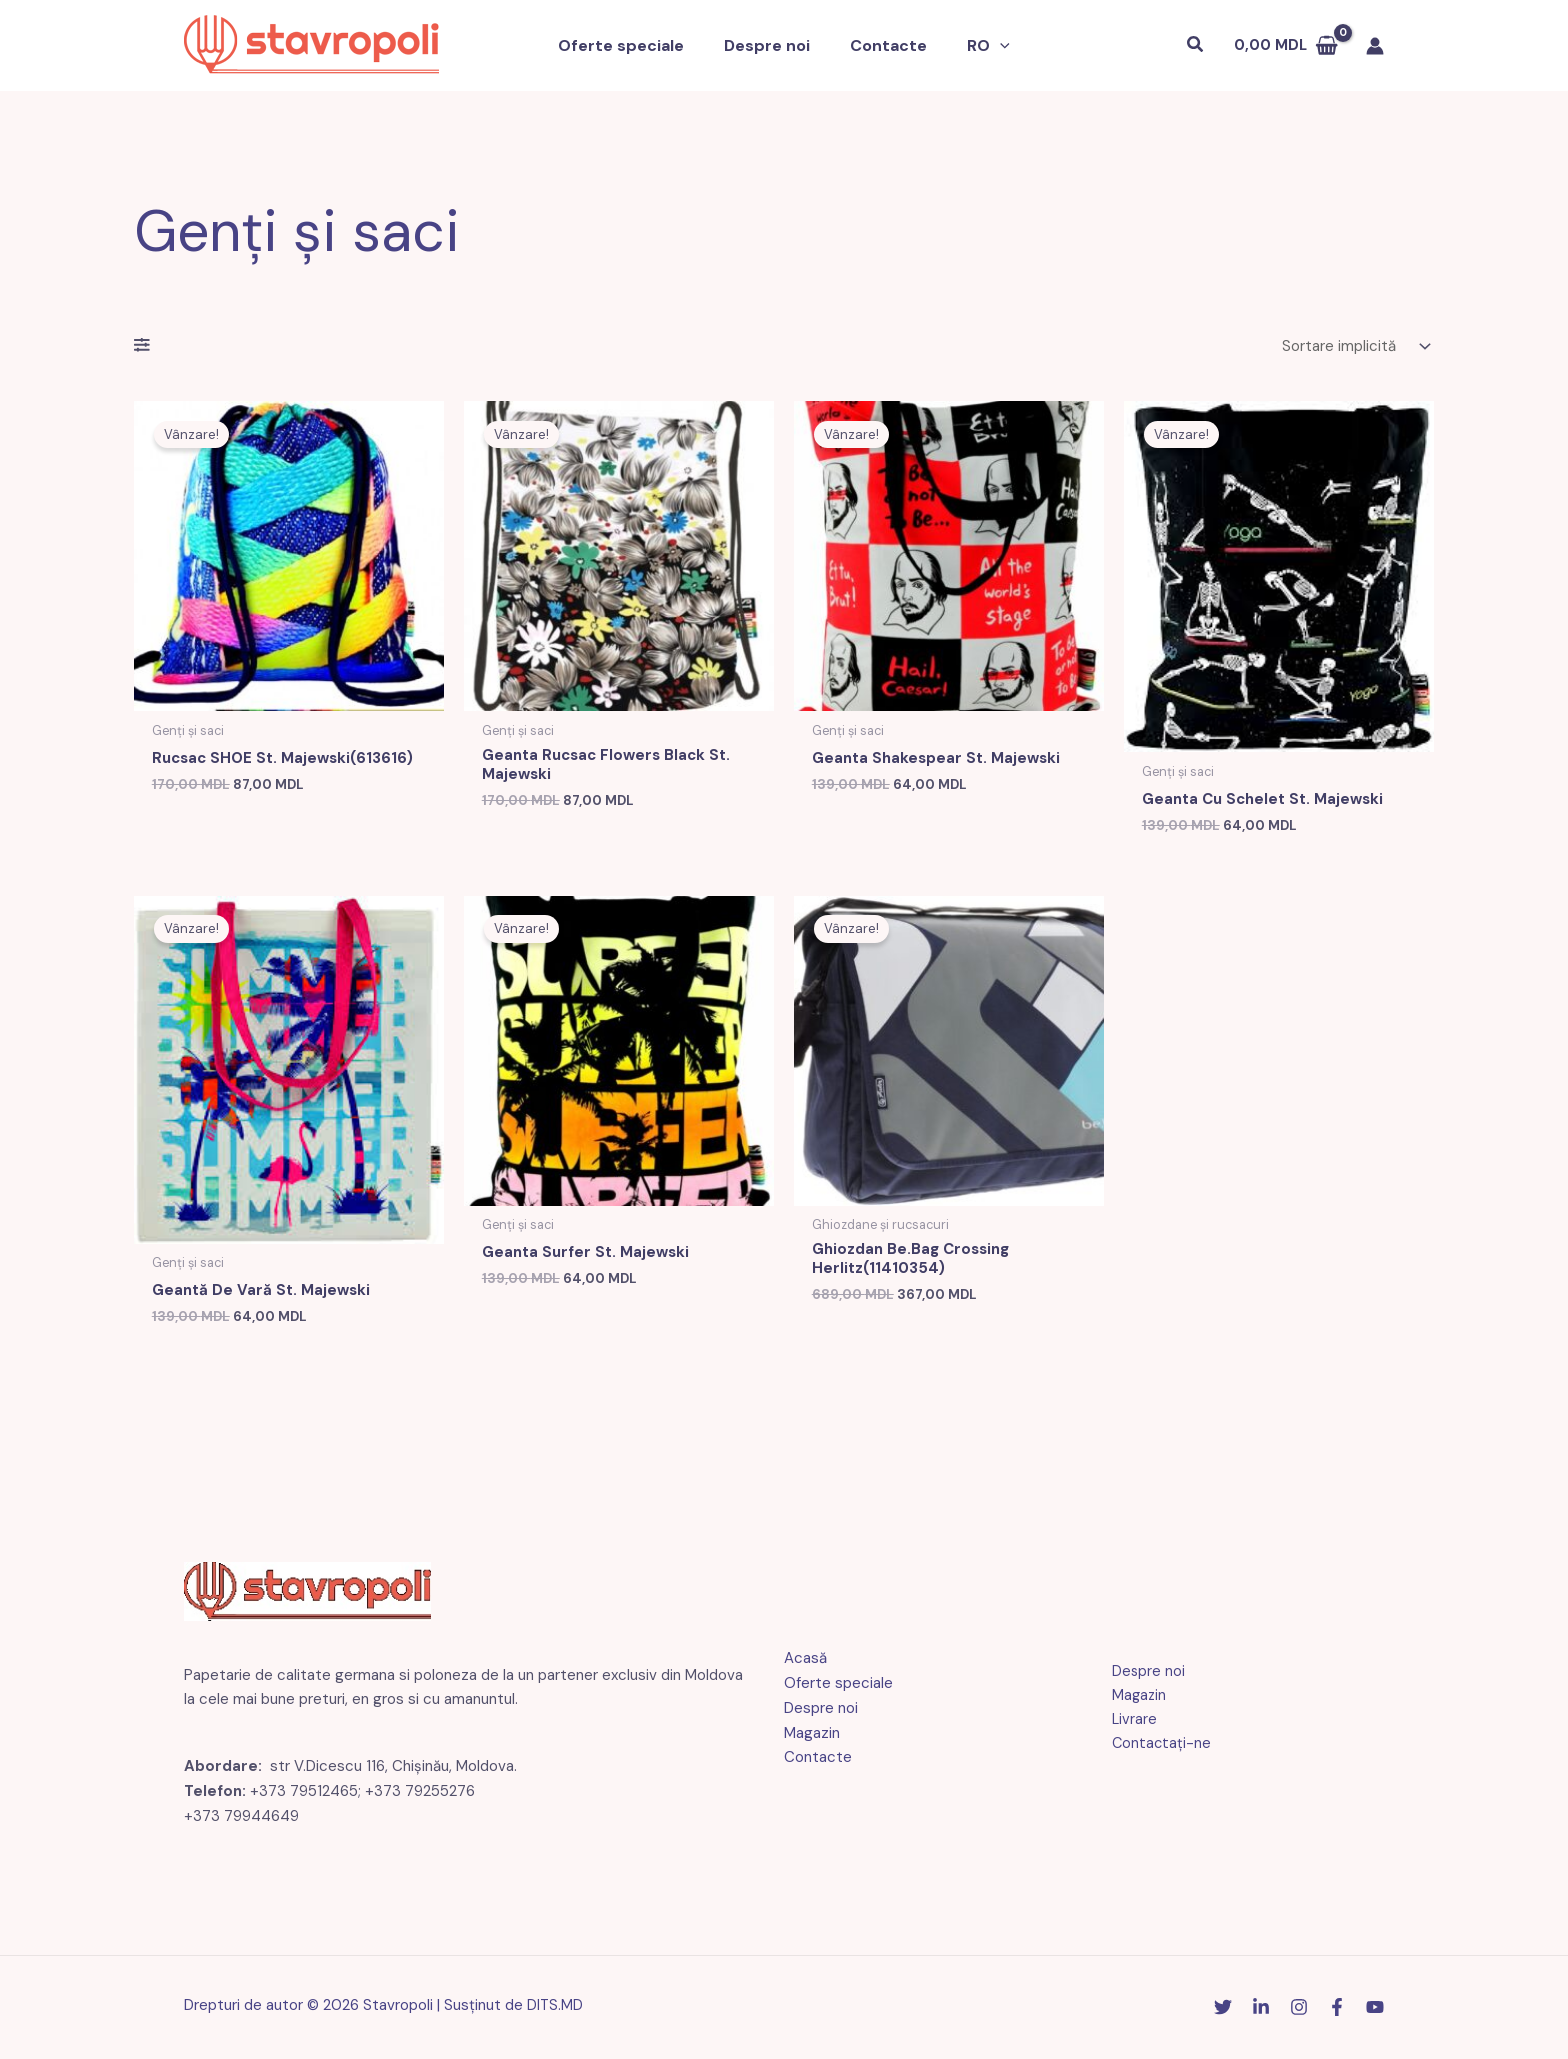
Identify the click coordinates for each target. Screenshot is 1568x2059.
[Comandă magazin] (1354, 346)
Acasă (805, 1662)
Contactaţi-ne (1154, 1748)
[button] (988, 46)
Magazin (812, 1736)
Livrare (1127, 1723)
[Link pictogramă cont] (1375, 46)
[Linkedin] (1261, 2010)
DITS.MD (555, 2009)
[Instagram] (1299, 2010)
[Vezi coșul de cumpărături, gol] (1286, 45)
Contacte (884, 45)
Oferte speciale (633, 45)
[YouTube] (1375, 2010)
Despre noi (771, 45)
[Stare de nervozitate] (1223, 2010)
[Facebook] (1337, 2010)
